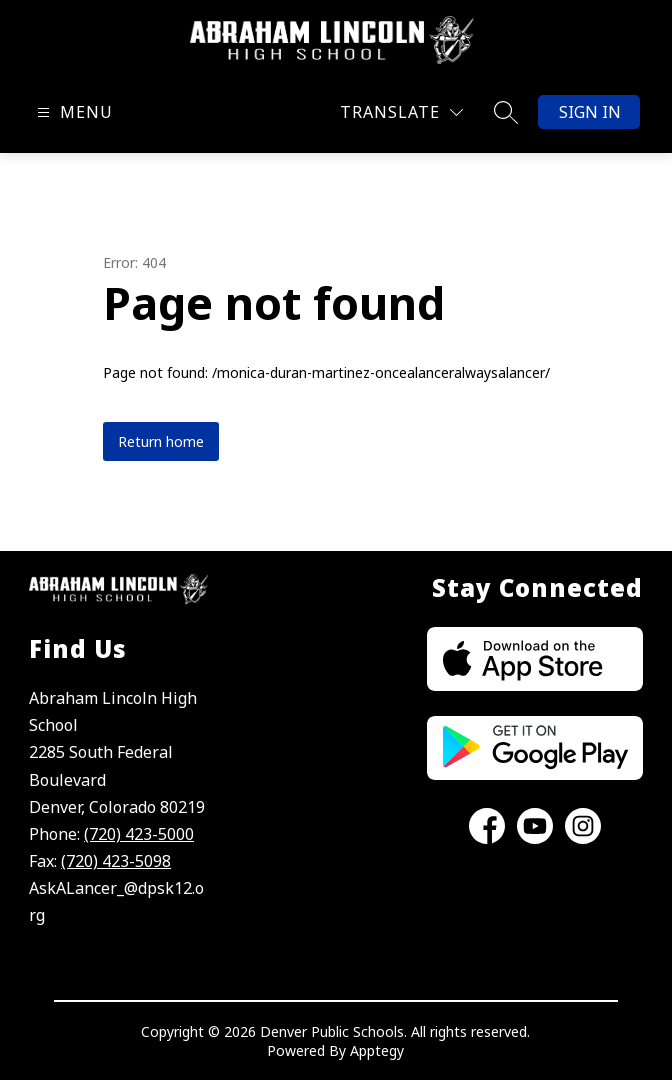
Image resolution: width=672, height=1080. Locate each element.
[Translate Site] (401, 112)
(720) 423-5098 (116, 861)
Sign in (590, 112)
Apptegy (377, 1050)
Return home (161, 441)
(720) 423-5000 (139, 834)
